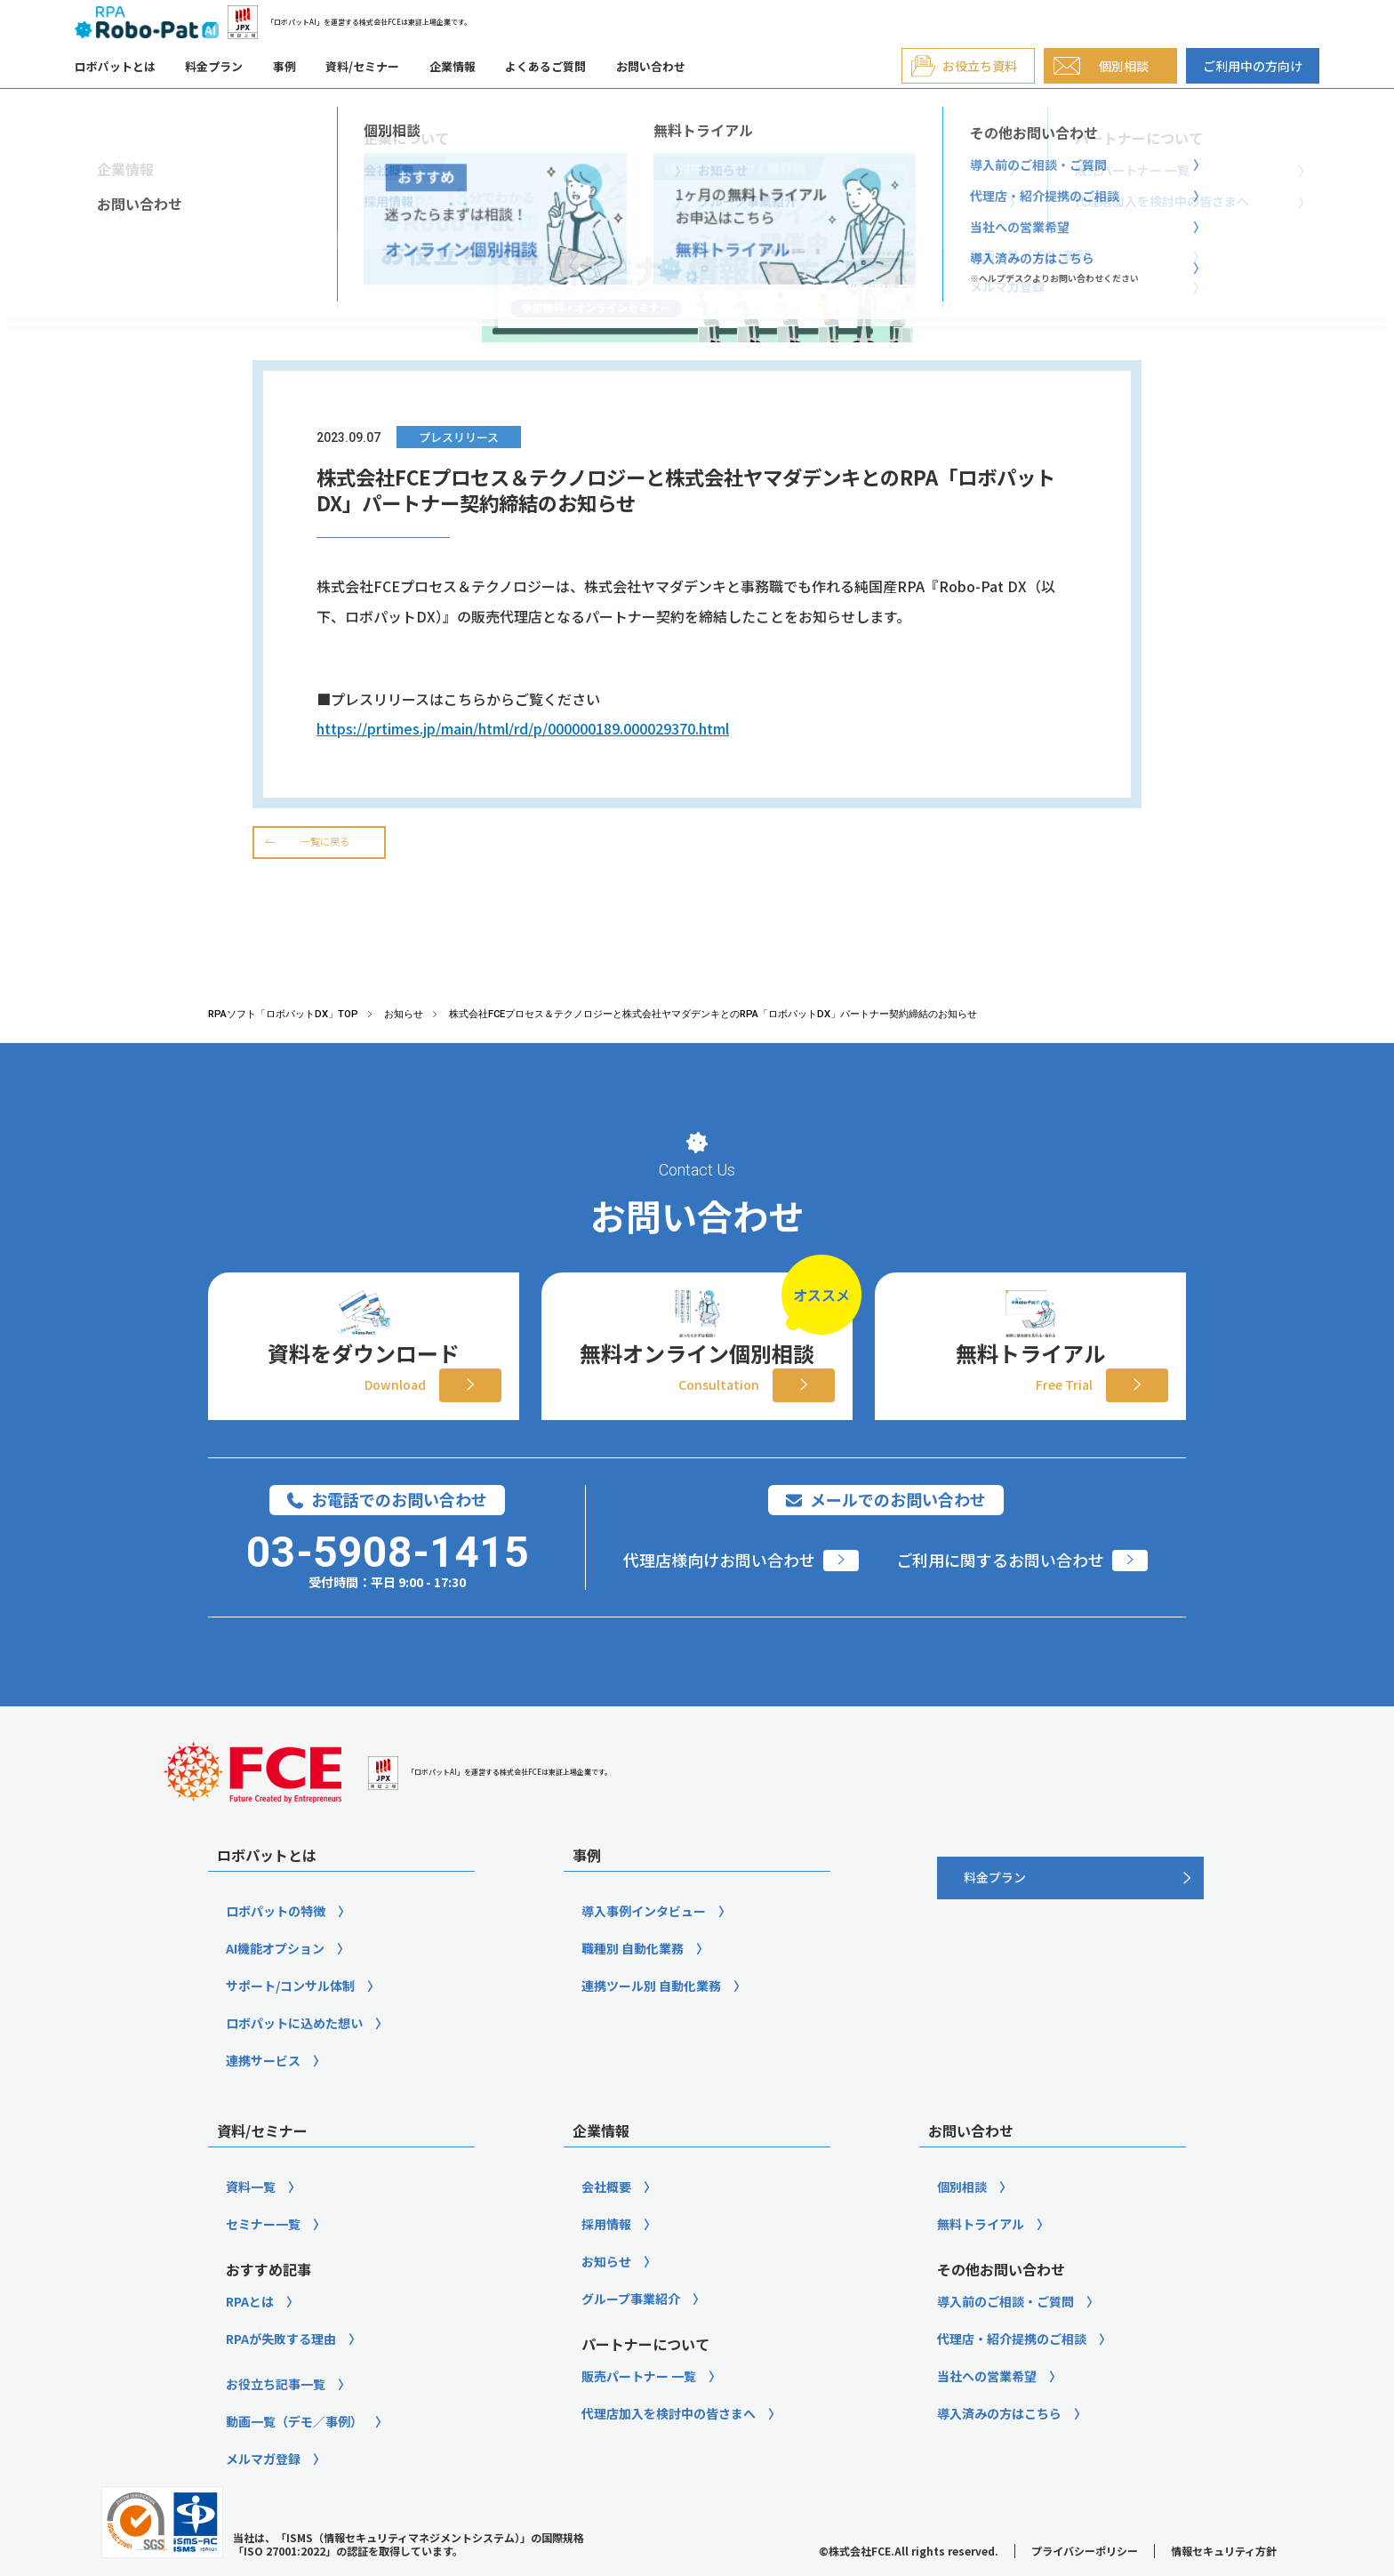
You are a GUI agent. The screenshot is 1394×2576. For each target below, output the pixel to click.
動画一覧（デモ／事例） (294, 2452)
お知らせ (606, 2292)
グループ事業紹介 (630, 2330)
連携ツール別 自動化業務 (651, 2017)
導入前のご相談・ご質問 (1005, 2332)
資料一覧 (251, 2218)
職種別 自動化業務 (632, 1979)
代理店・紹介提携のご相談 (1011, 2370)
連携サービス (263, 2091)
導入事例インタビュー (643, 1942)
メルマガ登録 (263, 2490)
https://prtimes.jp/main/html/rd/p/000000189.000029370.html (522, 728)
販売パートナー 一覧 (638, 2407)
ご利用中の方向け (1252, 66)
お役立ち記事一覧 (275, 2415)
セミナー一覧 (263, 2255)
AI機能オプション (275, 1979)
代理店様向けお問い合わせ (719, 1591)
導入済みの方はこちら (999, 2444)
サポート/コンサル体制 (290, 2017)
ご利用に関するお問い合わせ (1000, 1591)
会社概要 (606, 2218)
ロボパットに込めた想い (294, 2054)
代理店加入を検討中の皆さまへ (668, 2444)
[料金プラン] (1070, 1909)
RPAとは (250, 2332)
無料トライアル (980, 2255)
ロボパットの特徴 (275, 1942)
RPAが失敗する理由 (281, 2370)
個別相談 (962, 2218)
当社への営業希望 (987, 2407)
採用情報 (606, 2255)
